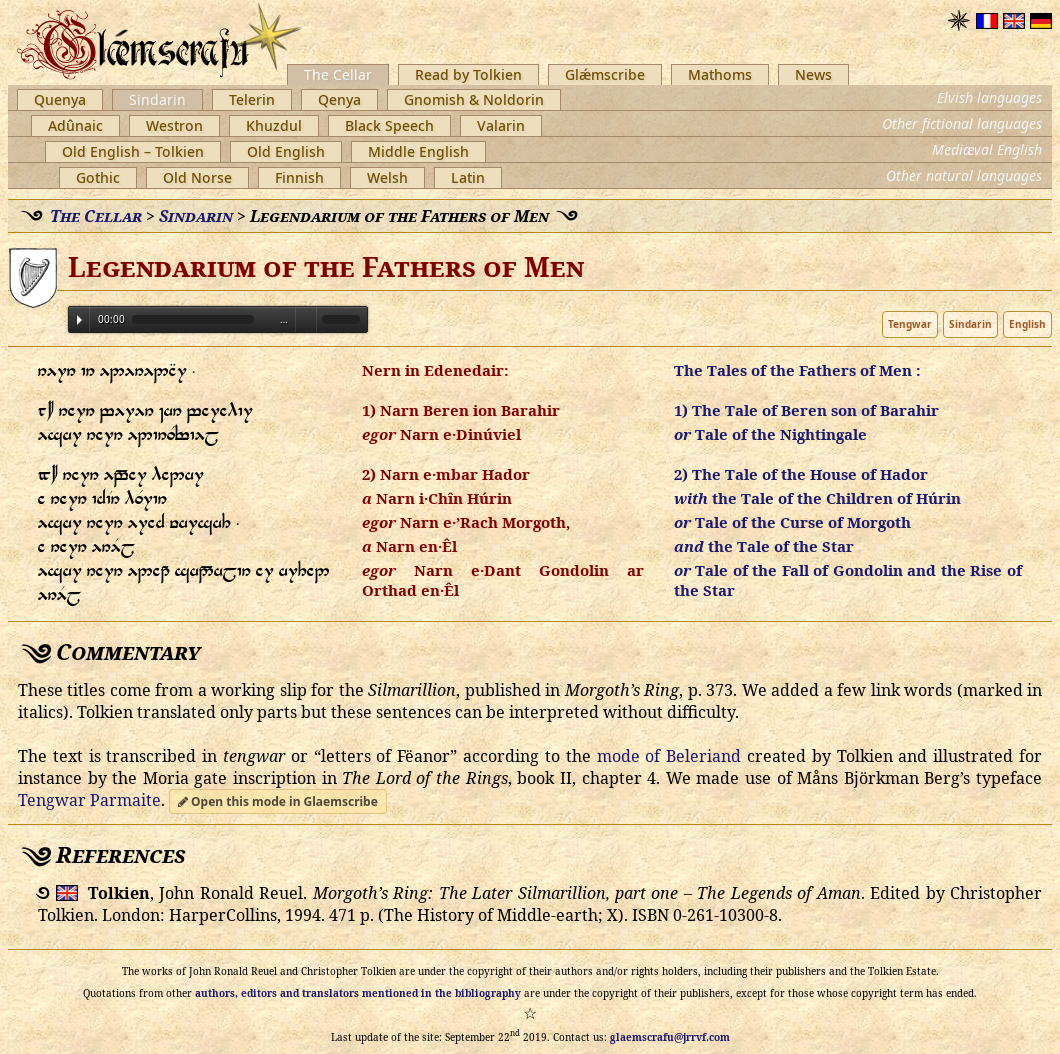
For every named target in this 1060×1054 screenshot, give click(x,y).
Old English (286, 151)
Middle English (418, 151)
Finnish (299, 177)
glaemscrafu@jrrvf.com (670, 1037)
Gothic (98, 177)
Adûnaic (75, 125)
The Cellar (338, 74)
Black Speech (389, 125)
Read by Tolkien (468, 74)
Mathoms (720, 74)
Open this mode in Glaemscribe (278, 801)
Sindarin (157, 99)
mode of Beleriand (669, 756)
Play (79, 320)
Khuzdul (274, 125)
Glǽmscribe (605, 74)
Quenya (60, 99)
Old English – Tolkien (133, 151)
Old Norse (197, 177)
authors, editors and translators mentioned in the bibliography (358, 993)
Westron (174, 125)
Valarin (501, 125)
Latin (468, 177)
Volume (306, 318)
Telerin (252, 99)
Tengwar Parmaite (89, 800)
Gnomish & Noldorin (474, 99)
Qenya (339, 99)
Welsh (387, 177)
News (813, 74)
